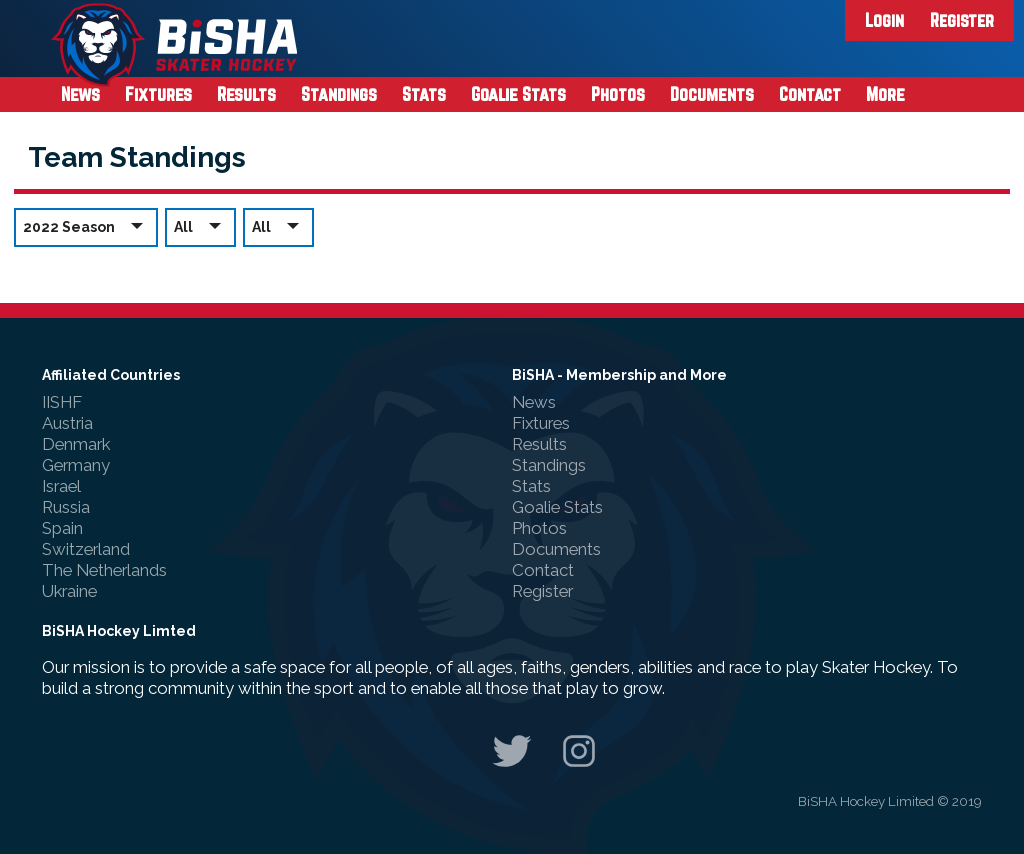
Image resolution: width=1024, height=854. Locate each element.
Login (884, 20)
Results (246, 94)
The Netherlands (104, 570)
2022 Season (86, 226)
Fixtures (158, 94)
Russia (66, 507)
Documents (712, 94)
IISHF (62, 402)
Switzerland (86, 549)
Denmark (76, 444)
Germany (76, 465)
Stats (424, 94)
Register (962, 20)
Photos (618, 94)
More (885, 94)
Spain (62, 528)
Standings (339, 94)
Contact (810, 94)
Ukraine (69, 591)
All (200, 226)
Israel (61, 486)
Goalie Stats (518, 94)
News (80, 94)
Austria (67, 423)
